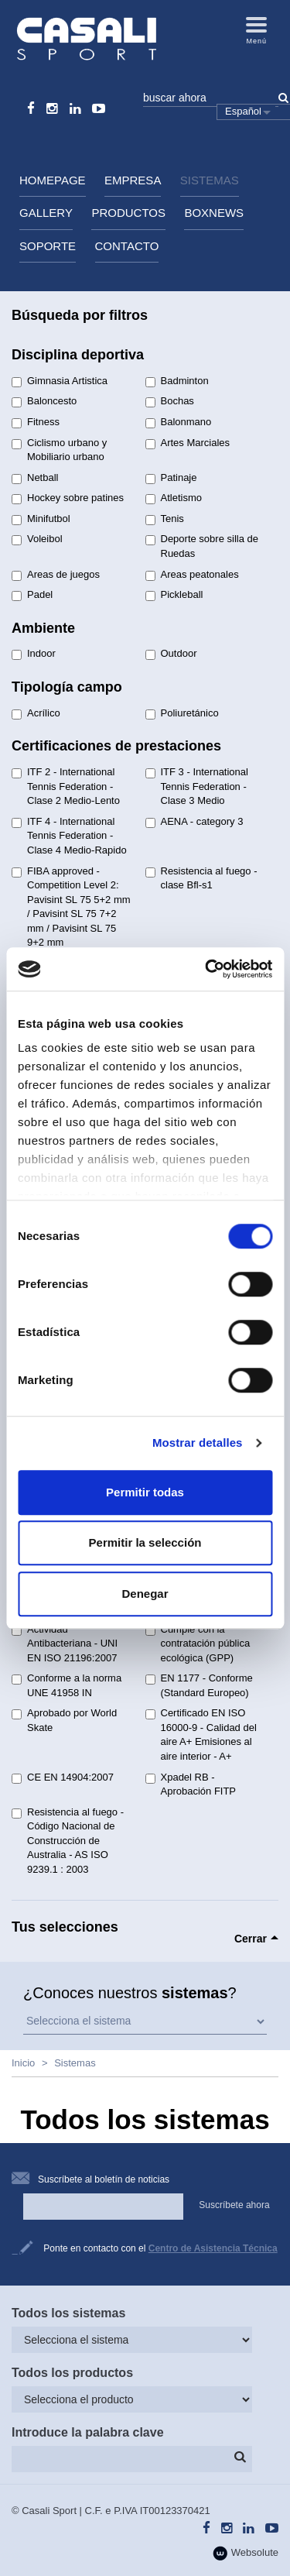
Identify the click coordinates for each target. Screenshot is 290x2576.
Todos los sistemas (68, 2313)
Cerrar (250, 1938)
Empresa (132, 180)
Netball (35, 478)
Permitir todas (145, 1492)
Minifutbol (41, 519)
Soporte (47, 245)
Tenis (164, 519)
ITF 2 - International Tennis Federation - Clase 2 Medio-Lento (66, 786)
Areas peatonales (192, 574)
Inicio (23, 2063)
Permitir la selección (145, 1542)
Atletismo (173, 498)
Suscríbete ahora (234, 2205)
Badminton (177, 381)
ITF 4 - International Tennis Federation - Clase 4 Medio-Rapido (69, 836)
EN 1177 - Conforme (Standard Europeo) (199, 1685)
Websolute (245, 2553)
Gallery (46, 212)
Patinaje (171, 478)
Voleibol (37, 539)
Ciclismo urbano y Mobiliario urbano (59, 450)
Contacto (127, 245)
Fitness (36, 422)
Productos (128, 212)
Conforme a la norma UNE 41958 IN (66, 1685)
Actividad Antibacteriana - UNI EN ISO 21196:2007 (65, 1643)
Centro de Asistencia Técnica (213, 2248)
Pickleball (174, 595)
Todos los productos (72, 2372)
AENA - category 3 (194, 822)
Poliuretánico (182, 713)
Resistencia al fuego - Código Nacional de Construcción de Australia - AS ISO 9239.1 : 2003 (68, 1840)
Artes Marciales (187, 443)
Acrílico (36, 713)
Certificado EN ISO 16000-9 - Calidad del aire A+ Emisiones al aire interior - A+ (201, 1734)
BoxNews (214, 212)
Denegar (144, 1593)
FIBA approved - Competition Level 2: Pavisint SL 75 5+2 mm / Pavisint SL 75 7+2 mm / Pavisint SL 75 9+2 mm (71, 907)
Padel (32, 595)
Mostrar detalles (197, 1442)
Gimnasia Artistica (59, 381)
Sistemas (209, 180)
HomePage (52, 180)
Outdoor (171, 653)
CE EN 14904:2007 (63, 1777)
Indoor (34, 653)
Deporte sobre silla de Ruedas (201, 546)
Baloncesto (44, 401)
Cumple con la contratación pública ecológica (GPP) (198, 1643)
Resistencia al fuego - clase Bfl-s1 (201, 878)
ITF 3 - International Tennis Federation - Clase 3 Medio (196, 786)
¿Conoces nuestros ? (130, 1992)
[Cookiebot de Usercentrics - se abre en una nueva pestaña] (206, 969)
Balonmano (178, 422)
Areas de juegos (56, 574)
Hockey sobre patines (68, 498)
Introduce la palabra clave (88, 2432)
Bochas (169, 401)
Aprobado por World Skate (64, 1720)
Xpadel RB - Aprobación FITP (191, 1784)
